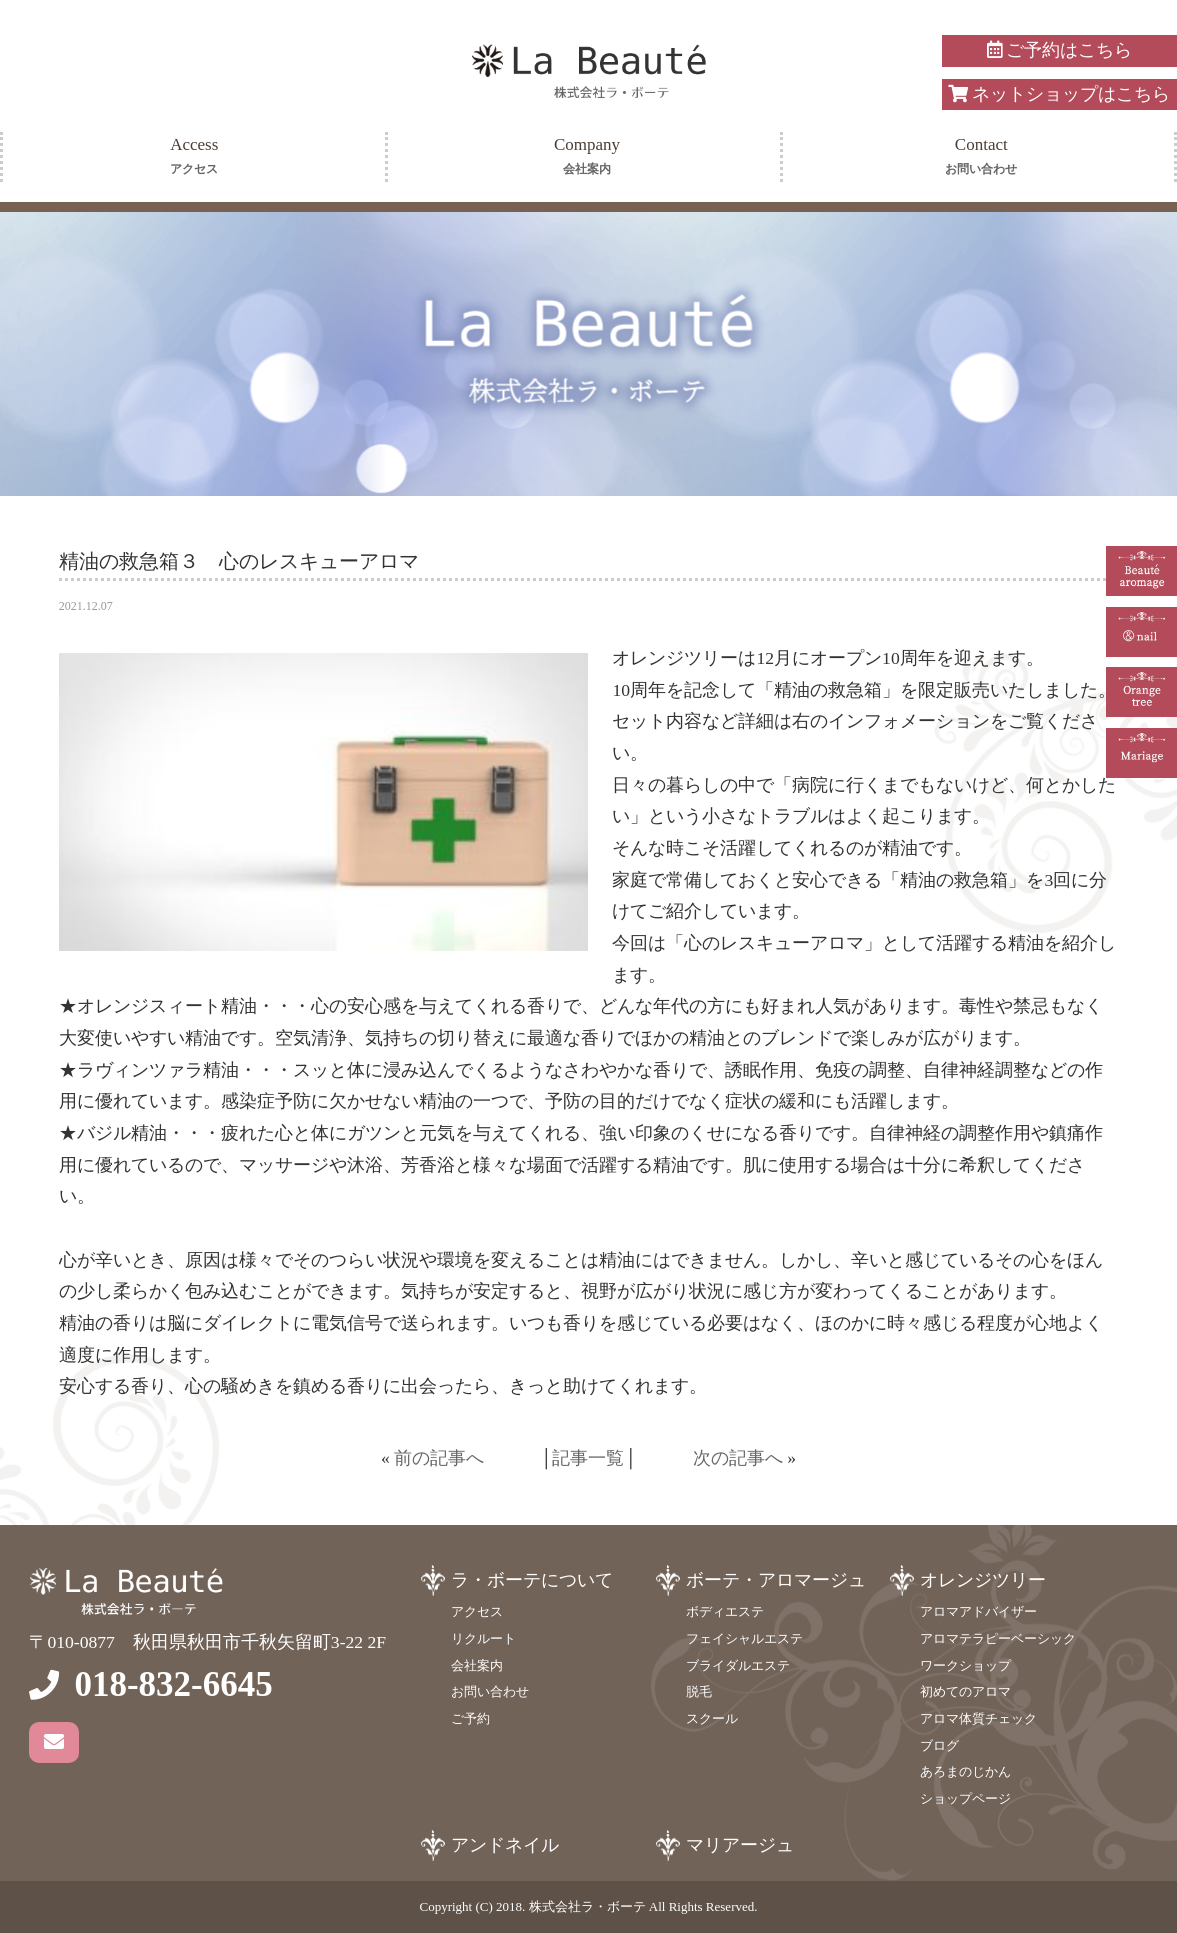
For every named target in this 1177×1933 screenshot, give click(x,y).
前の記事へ (439, 1458)
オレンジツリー (983, 1580)
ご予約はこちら (1059, 50)
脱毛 (699, 1691)
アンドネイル (505, 1845)
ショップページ (965, 1798)
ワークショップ (965, 1665)
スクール (712, 1718)
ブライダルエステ (738, 1665)
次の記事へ (738, 1458)
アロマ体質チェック (978, 1718)
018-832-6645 (173, 1684)
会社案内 (477, 1665)
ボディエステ (725, 1611)
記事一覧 (588, 1458)
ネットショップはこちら (1059, 94)
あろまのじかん (965, 1771)
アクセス (477, 1611)
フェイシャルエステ (744, 1638)
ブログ (939, 1745)
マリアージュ (740, 1845)
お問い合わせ (490, 1691)
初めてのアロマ (965, 1691)
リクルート (483, 1638)
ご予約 (470, 1718)
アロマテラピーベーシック (998, 1638)
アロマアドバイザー (978, 1611)
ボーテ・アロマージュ (776, 1580)
